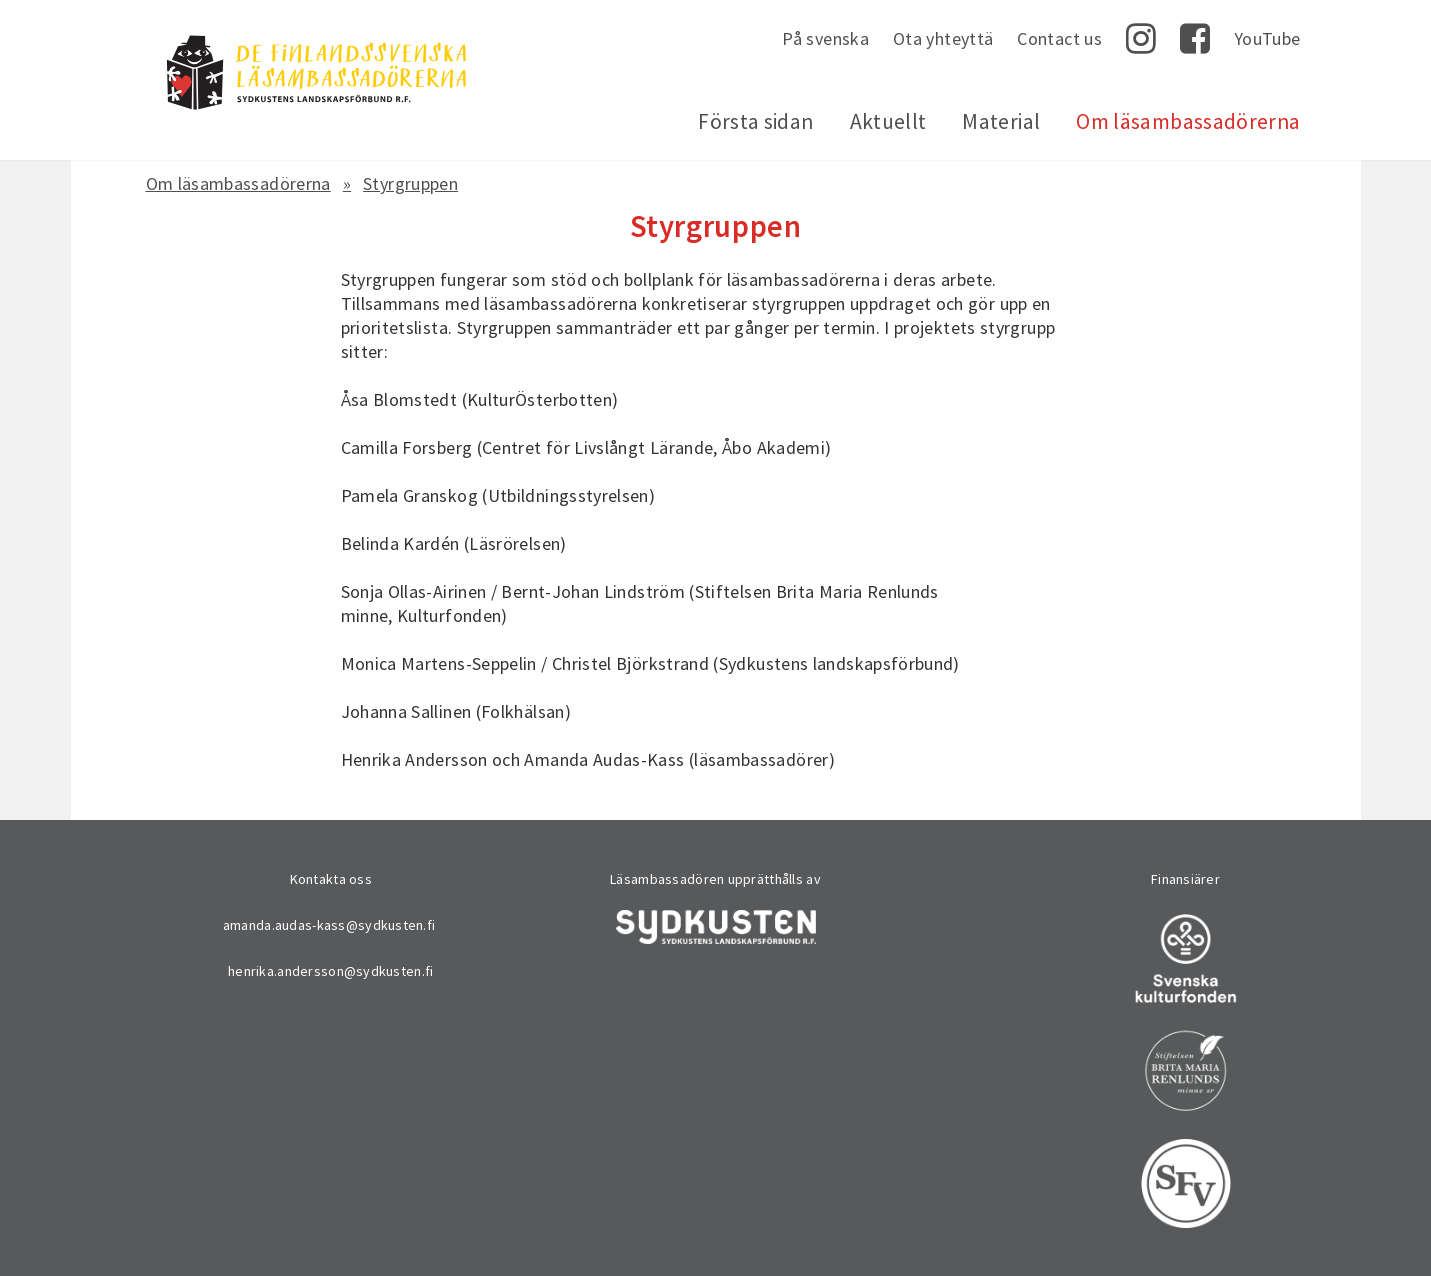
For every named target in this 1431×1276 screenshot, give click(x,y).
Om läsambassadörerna (1188, 121)
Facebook (1195, 39)
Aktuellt (888, 121)
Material (1001, 121)
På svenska (825, 38)
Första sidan (755, 121)
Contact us (1059, 38)
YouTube (1267, 38)
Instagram (1141, 39)
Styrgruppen (410, 183)
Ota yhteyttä (943, 38)
